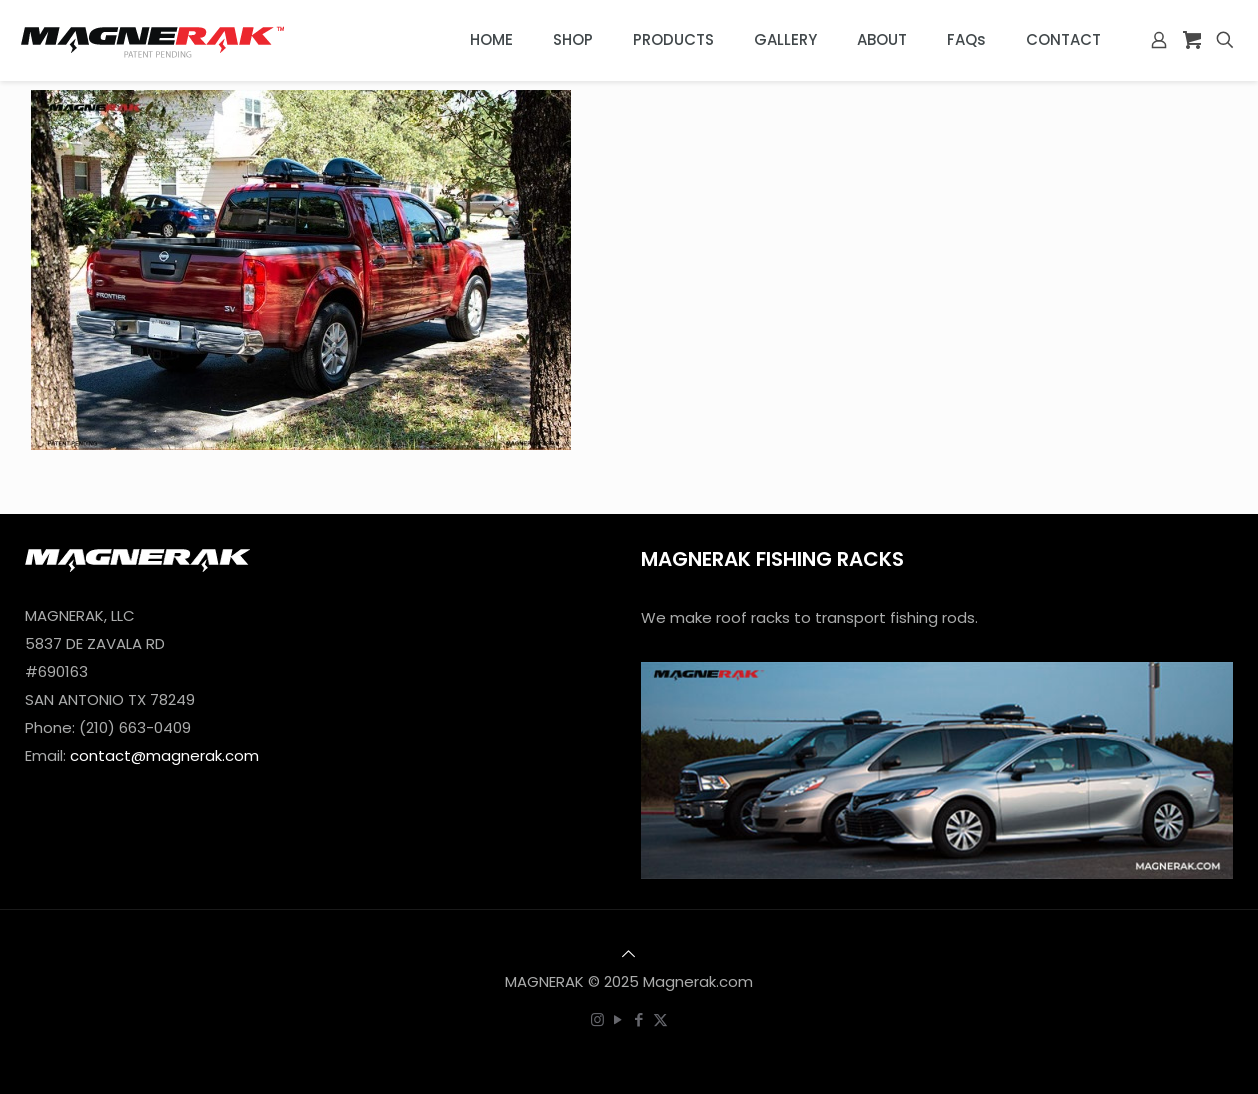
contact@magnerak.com (164, 755)
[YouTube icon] (618, 1019)
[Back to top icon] (628, 953)
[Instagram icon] (597, 1019)
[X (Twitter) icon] (660, 1019)
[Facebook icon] (639, 1019)
